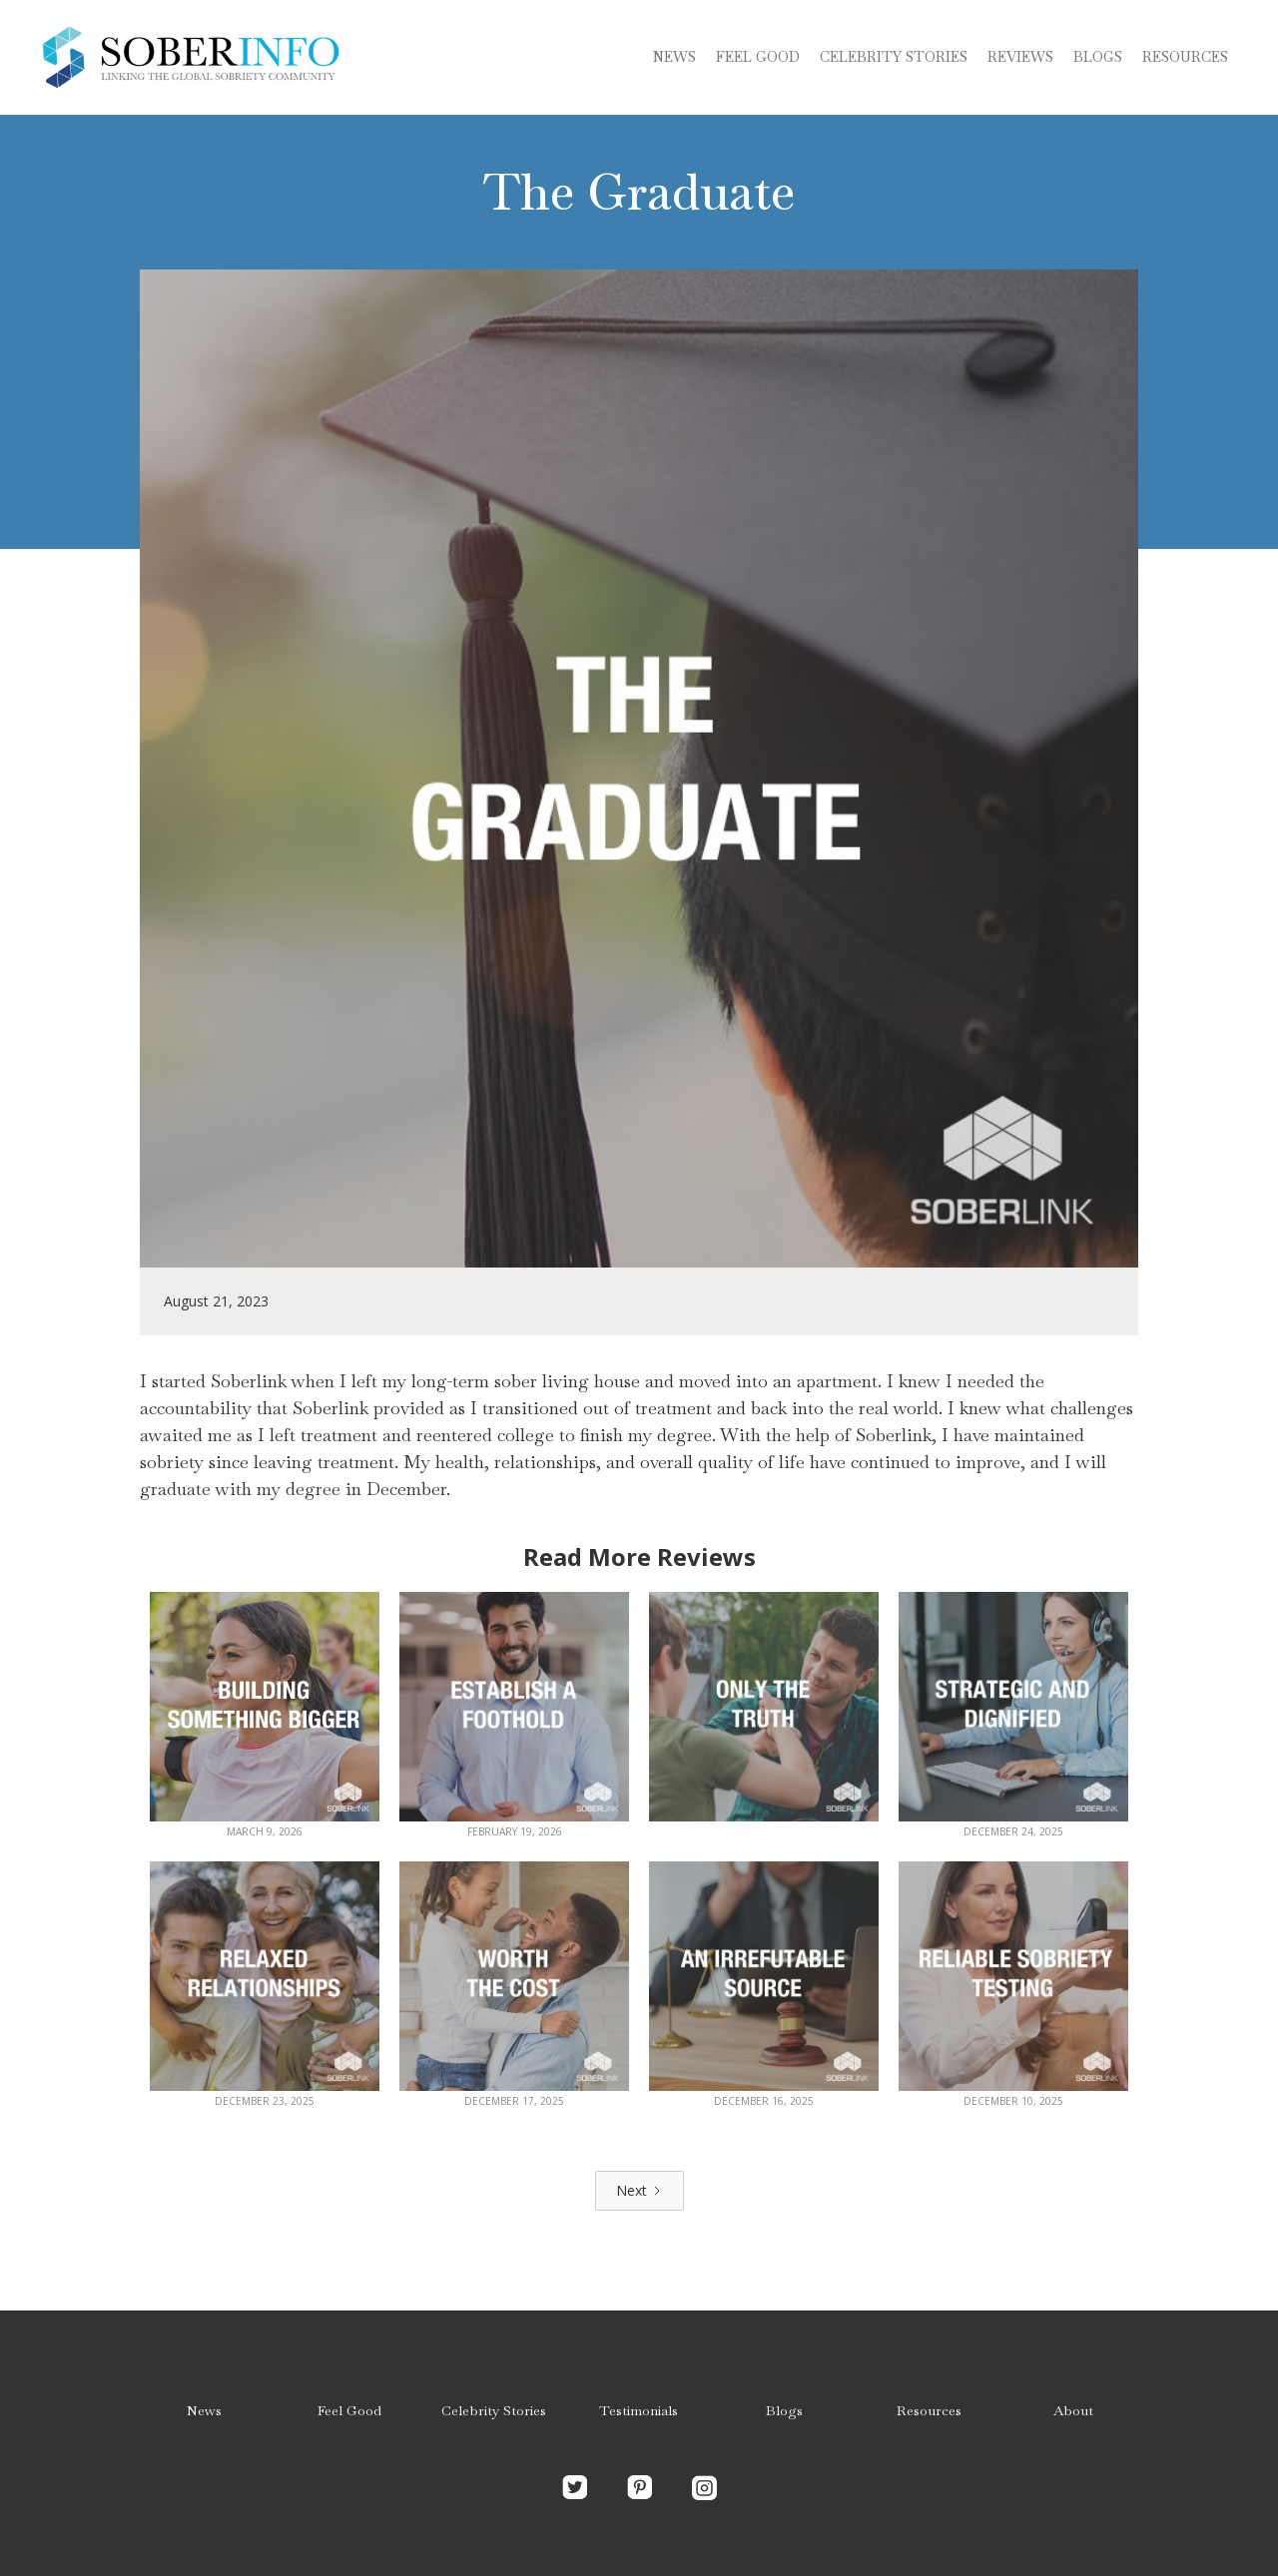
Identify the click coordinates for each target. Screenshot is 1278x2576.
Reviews (1020, 57)
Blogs (784, 2410)
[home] (189, 57)
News (674, 57)
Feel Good (758, 57)
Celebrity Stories (493, 2410)
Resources (1185, 57)
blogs (1097, 57)
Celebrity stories (893, 57)
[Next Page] (639, 2191)
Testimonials (638, 2410)
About (1073, 2410)
